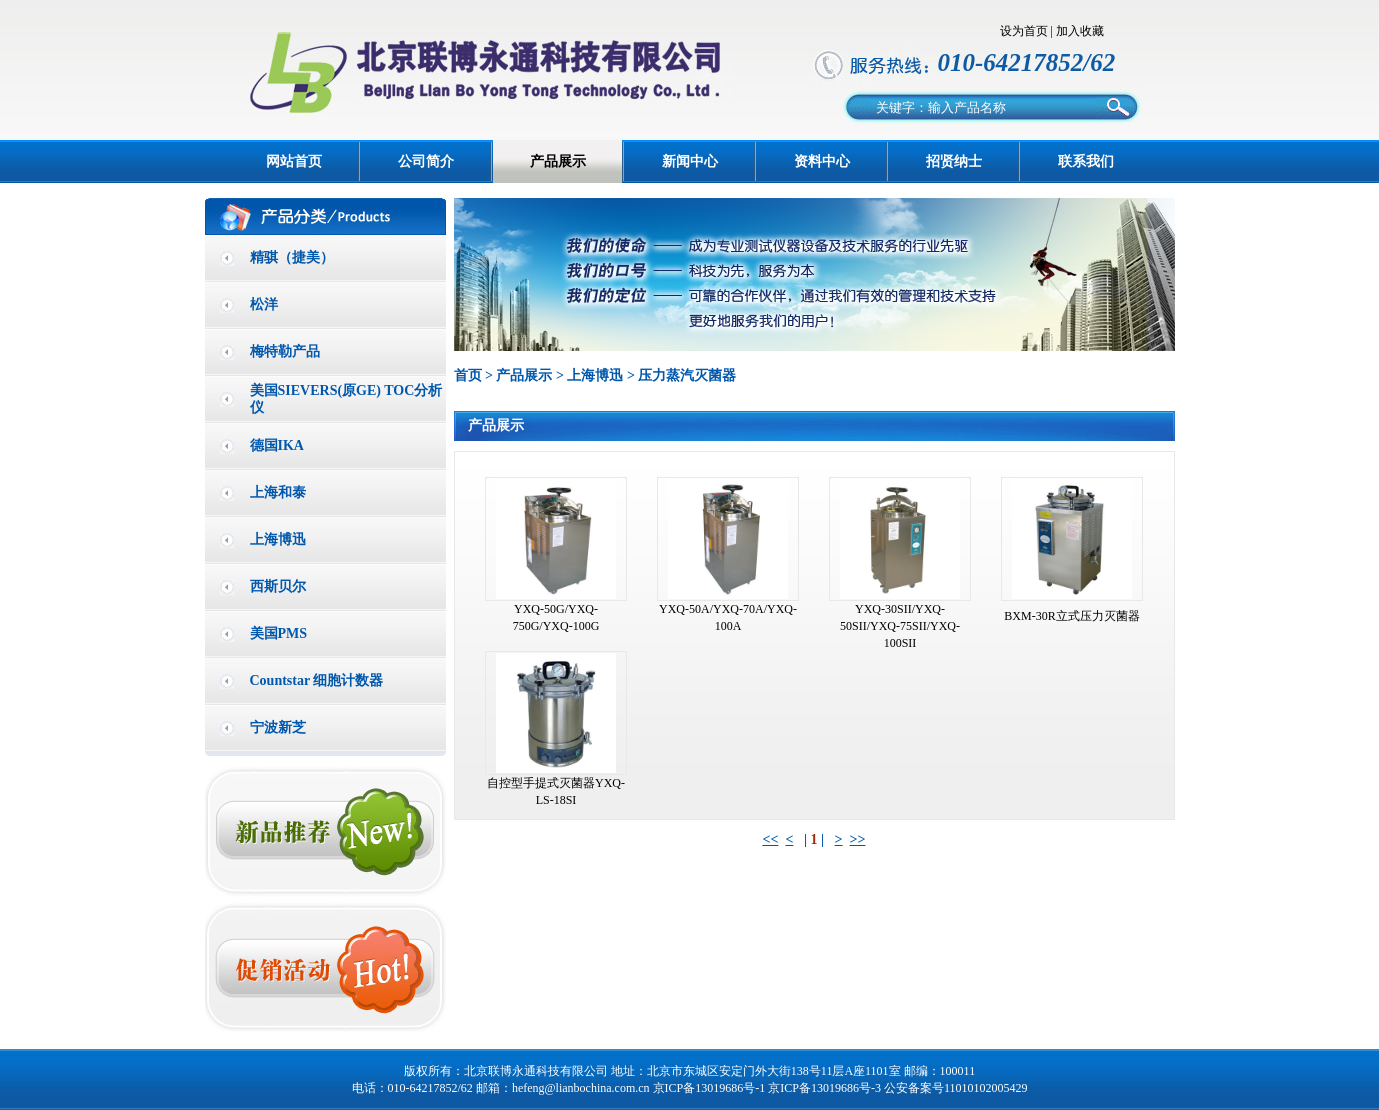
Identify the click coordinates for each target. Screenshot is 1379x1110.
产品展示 (558, 161)
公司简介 (426, 161)
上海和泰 (278, 492)
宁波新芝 (278, 727)
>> (858, 839)
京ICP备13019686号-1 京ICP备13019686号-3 (767, 1088)
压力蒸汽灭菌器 (687, 375)
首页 (468, 375)
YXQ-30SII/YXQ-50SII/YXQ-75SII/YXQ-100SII (900, 626)
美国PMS (279, 633)
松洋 (264, 304)
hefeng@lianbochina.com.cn (581, 1088)
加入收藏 (1080, 31)
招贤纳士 (954, 161)
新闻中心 (690, 161)
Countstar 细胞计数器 (317, 680)
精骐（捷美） (292, 257)
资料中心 (822, 161)
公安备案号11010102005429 (956, 1088)
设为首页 (1024, 31)
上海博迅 (278, 539)
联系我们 (1086, 161)
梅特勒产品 (285, 351)
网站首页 (294, 161)
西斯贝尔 (278, 586)
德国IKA (277, 445)
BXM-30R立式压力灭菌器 (1071, 616)
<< (770, 839)
